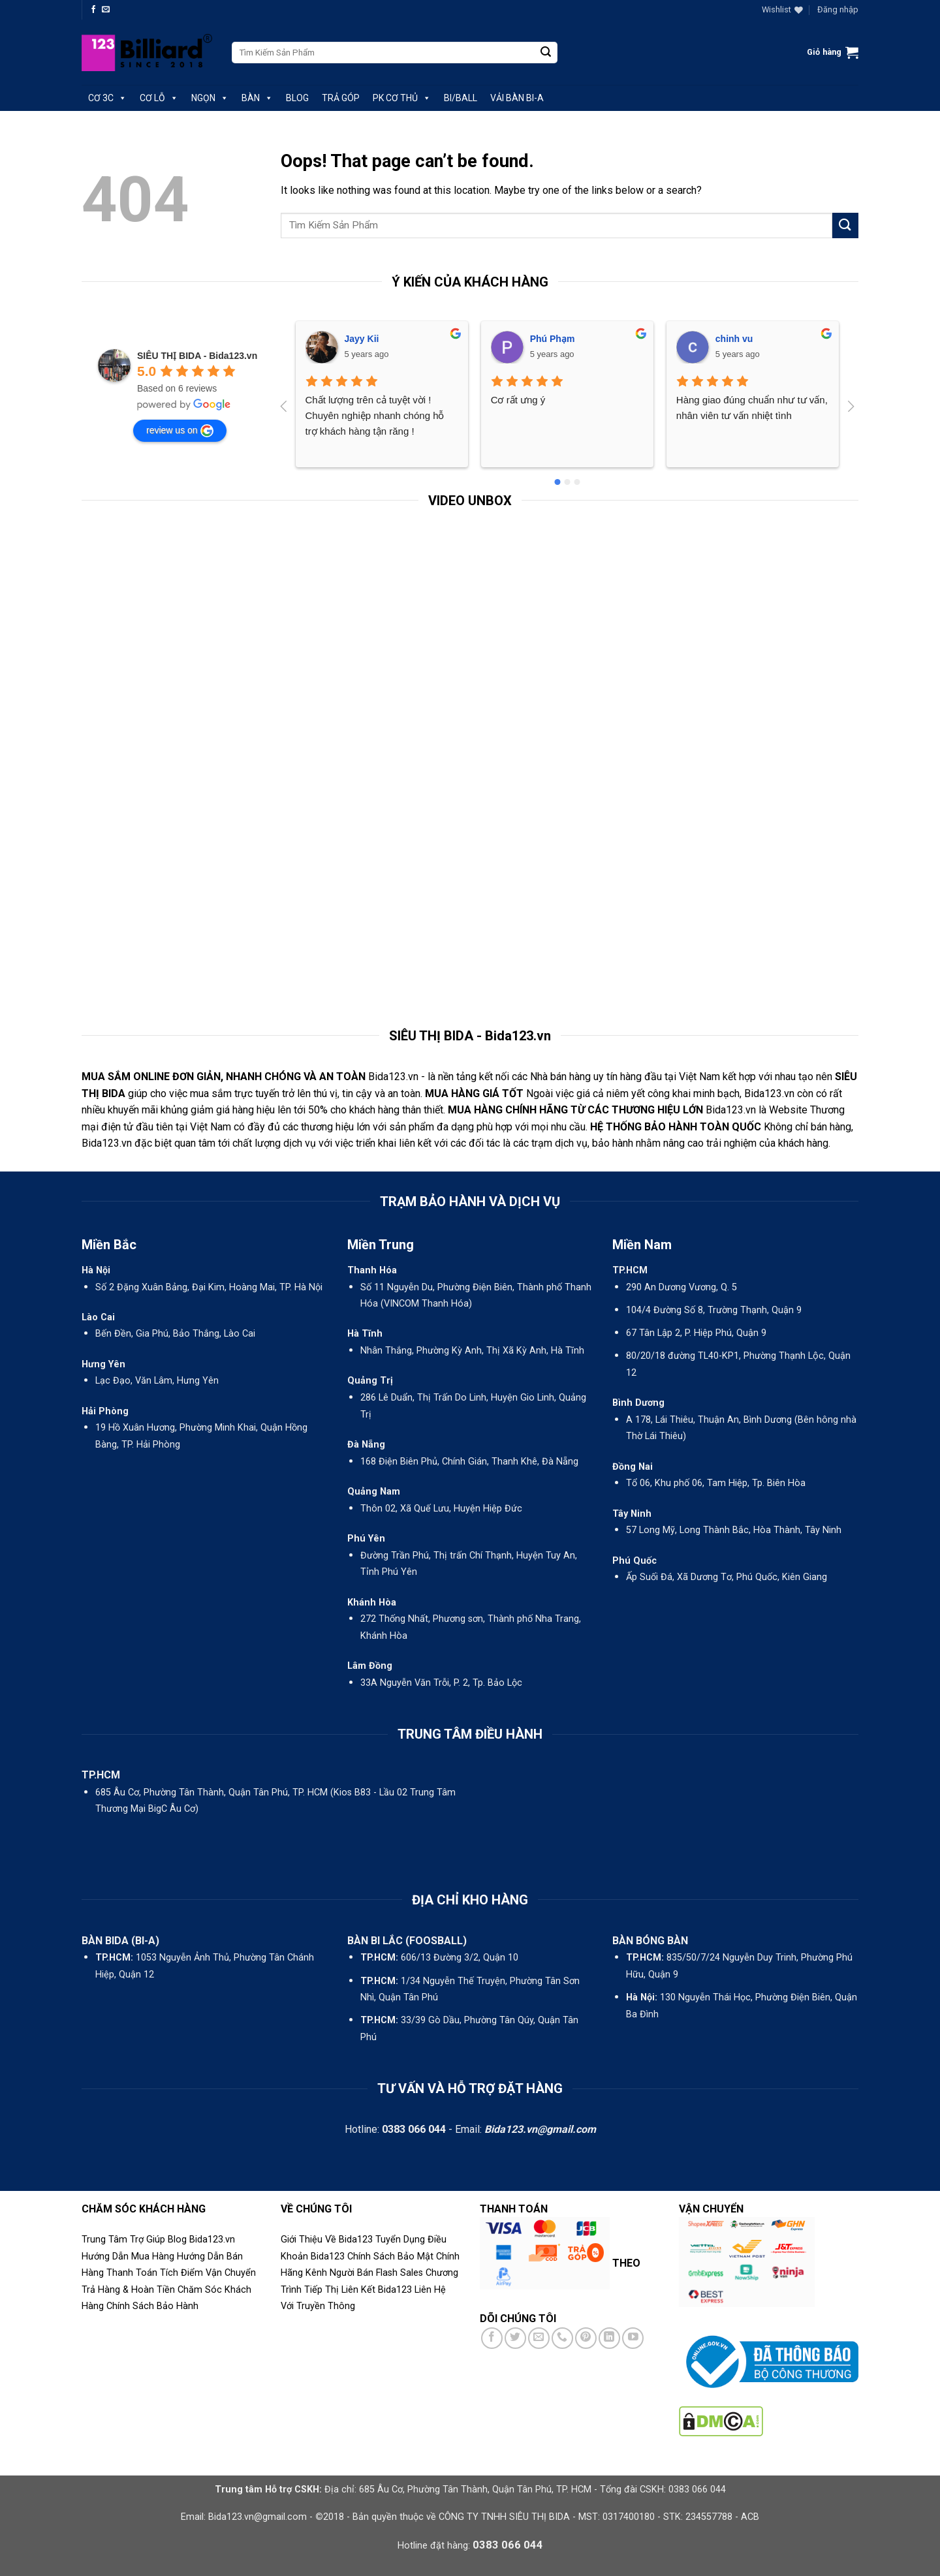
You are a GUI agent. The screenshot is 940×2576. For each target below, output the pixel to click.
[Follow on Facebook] (93, 9)
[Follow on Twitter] (515, 2338)
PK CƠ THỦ (402, 98)
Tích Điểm (181, 2272)
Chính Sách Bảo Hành (152, 2306)
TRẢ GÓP (341, 98)
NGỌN (209, 98)
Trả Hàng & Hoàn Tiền (128, 2289)
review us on (179, 430)
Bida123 (328, 2256)
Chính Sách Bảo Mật (390, 2256)
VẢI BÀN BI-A (517, 98)
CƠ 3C (107, 98)
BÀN (257, 98)
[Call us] (562, 2338)
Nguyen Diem (744, 339)
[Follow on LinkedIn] (609, 2338)
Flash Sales (399, 2272)
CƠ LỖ (159, 98)
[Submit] (546, 53)
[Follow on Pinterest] (586, 2338)
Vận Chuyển (231, 2272)
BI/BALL (460, 98)
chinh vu (549, 339)
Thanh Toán (131, 2272)
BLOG (297, 98)
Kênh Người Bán (339, 2272)
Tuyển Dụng (400, 2239)
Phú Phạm (367, 339)
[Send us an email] (106, 9)
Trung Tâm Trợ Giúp (123, 2239)
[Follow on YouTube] (633, 2338)
